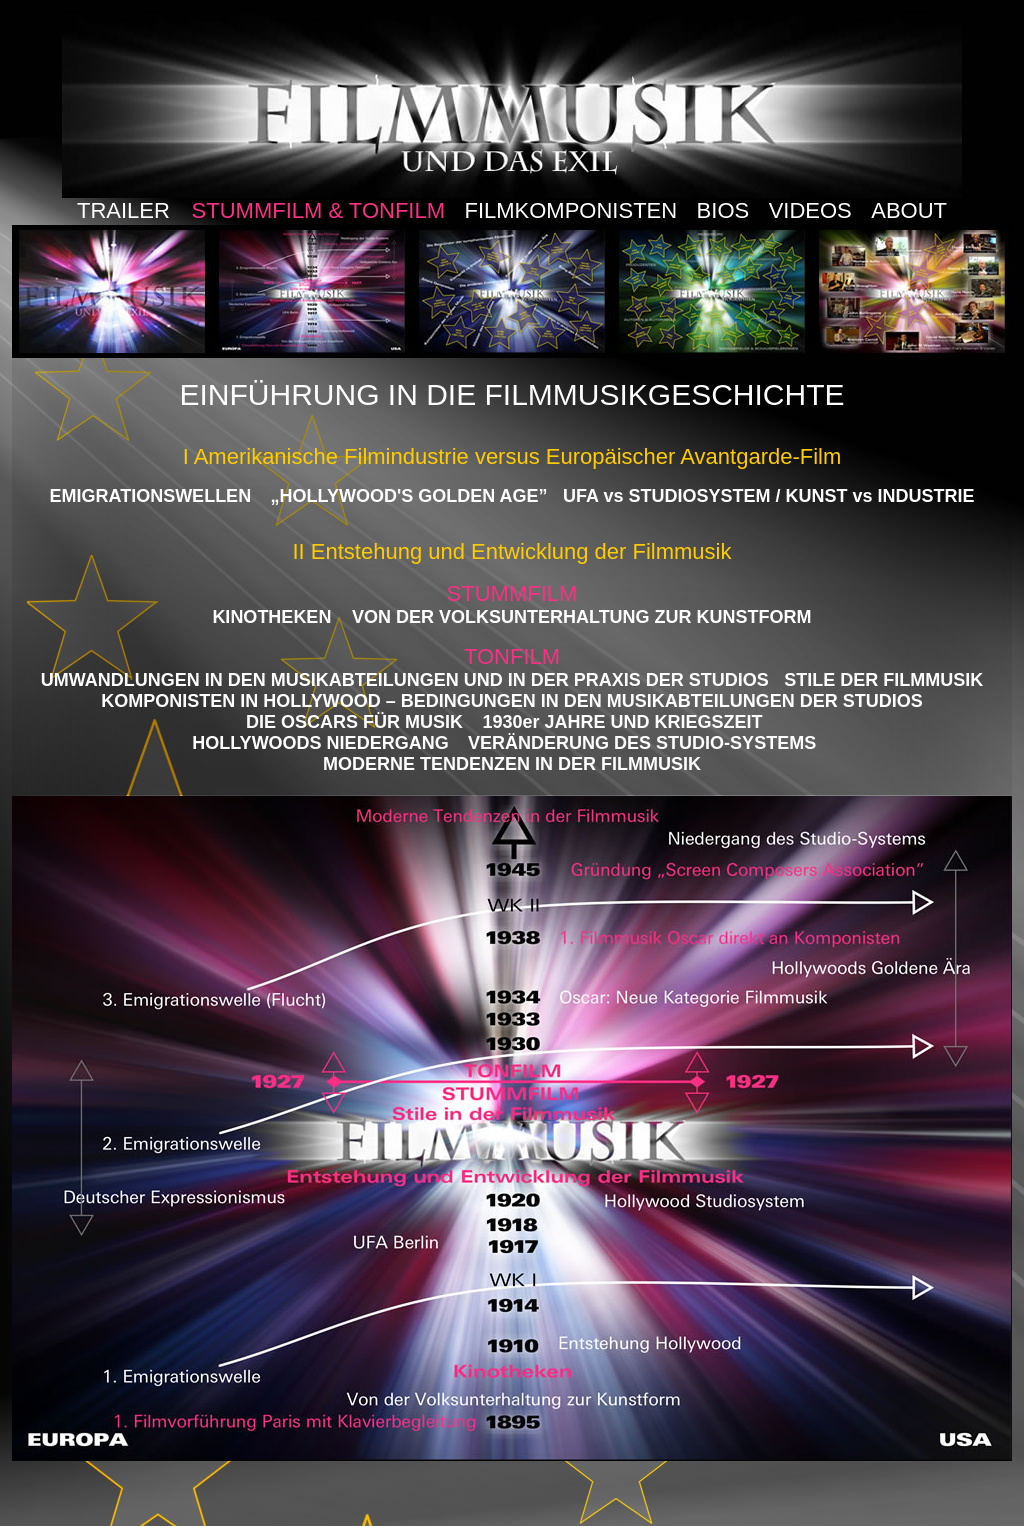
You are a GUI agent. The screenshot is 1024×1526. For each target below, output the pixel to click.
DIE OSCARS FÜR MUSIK (354, 722)
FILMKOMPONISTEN (570, 210)
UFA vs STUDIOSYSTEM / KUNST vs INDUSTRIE (768, 496)
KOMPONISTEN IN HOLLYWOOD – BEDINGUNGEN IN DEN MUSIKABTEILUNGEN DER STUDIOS (511, 701)
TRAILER (126, 210)
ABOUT (909, 210)
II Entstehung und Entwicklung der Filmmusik (512, 551)
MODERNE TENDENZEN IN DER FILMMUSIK (512, 764)
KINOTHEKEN (271, 617)
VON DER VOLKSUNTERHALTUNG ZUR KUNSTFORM (579, 617)
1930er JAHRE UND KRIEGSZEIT (622, 722)
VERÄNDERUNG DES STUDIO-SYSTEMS (642, 743)
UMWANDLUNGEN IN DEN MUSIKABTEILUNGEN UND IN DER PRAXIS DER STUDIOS (405, 680)
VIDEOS (810, 210)
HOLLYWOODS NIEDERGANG (320, 743)
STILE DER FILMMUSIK (883, 680)
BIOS (723, 210)
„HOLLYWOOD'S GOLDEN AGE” (409, 496)
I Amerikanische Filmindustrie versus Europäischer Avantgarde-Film (512, 456)
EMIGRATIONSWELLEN (150, 496)
